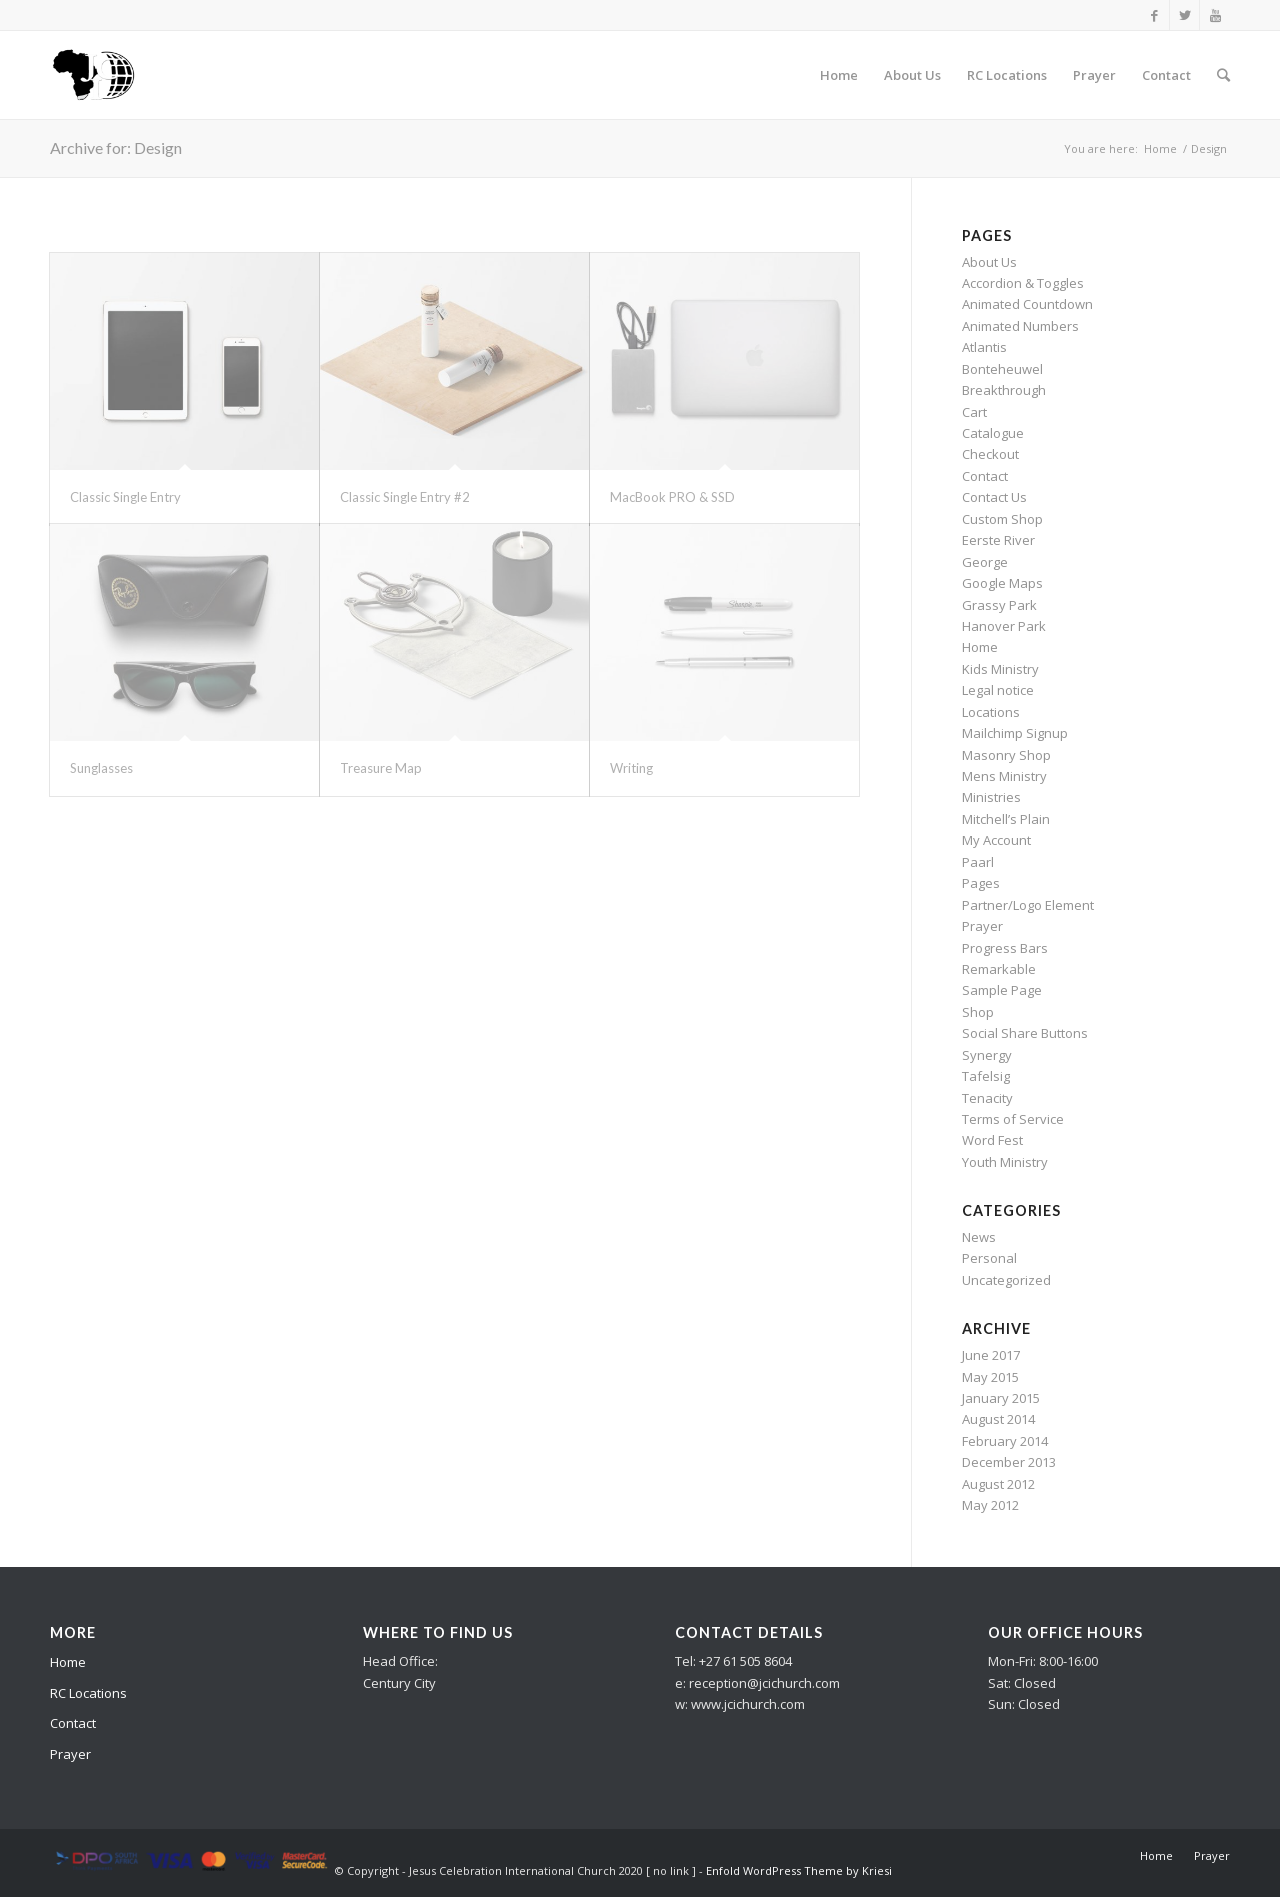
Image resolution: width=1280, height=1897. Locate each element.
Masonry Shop (1006, 755)
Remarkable (999, 969)
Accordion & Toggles (1023, 283)
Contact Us (994, 497)
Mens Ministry (1004, 776)
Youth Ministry (1005, 1162)
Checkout (990, 454)
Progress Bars (1005, 948)
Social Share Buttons (1025, 1033)
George (985, 562)
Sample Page (1002, 990)
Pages (981, 883)
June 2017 (991, 1355)
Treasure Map (381, 768)
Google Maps (1002, 583)
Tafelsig (986, 1076)
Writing (631, 768)
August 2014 (998, 1419)
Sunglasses (101, 768)
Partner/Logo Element (1028, 905)
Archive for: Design (116, 147)
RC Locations (88, 1693)
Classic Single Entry (125, 497)
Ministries (991, 797)
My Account (996, 840)
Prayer (982, 926)
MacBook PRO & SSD (672, 497)
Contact (985, 476)
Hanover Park (1004, 626)
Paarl (978, 862)
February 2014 (1005, 1441)
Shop (978, 1012)
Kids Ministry (1000, 669)
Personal (989, 1258)
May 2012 (990, 1505)
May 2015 (990, 1377)
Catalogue (993, 433)
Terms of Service (1013, 1119)
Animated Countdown (1027, 304)
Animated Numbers (1020, 326)
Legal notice (998, 690)
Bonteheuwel (1002, 369)
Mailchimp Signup (1015, 733)
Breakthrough (1004, 390)
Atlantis (984, 347)
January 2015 (1001, 1398)
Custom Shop (1002, 519)
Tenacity (987, 1098)
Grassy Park (999, 605)
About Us (989, 262)
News (979, 1237)
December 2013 (1009, 1462)
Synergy (987, 1055)
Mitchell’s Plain (1006, 819)
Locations (991, 712)
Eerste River (998, 540)
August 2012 (998, 1484)
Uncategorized (1006, 1280)
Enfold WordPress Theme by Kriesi (799, 1870)
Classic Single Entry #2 (405, 497)
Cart (974, 412)
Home (1160, 148)
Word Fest (992, 1140)
